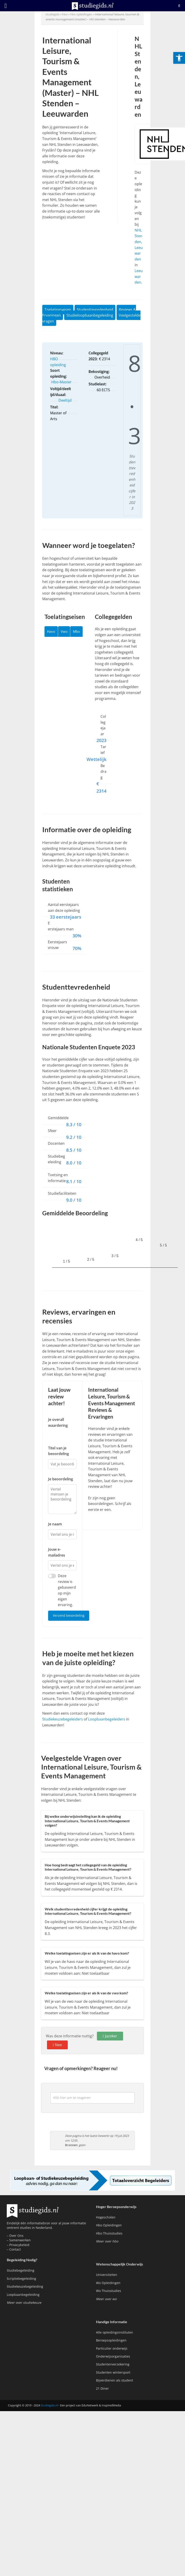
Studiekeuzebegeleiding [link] (25, 2287)
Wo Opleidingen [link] (108, 2283)
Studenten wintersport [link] (113, 2373)
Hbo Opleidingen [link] (109, 2225)
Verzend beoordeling (69, 1616)
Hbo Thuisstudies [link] (109, 2234)
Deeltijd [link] (65, 400)
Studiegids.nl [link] (49, 2406)
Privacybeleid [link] (19, 2245)
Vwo (68, 632)
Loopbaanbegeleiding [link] (23, 2295)
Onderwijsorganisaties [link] (113, 2357)
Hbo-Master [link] (61, 381)
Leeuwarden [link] (139, 276)
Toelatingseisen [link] (57, 309)
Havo (52, 632)
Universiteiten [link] (106, 2275)
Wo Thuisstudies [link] (108, 2291)
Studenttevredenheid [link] (95, 309)
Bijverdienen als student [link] (114, 2381)
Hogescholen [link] (105, 2218)
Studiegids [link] (52, 14)
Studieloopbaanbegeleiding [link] (89, 315)
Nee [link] (58, 2045)
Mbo (52, 644)
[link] (179, 58)
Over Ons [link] (16, 2236)
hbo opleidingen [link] (81, 14)
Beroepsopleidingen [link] (111, 2341)
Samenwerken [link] (20, 2240)
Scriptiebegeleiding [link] (21, 2279)
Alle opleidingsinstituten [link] (114, 2333)
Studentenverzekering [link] (112, 2365)
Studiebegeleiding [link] (20, 2271)
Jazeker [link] (111, 2036)
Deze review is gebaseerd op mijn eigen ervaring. (67, 1590)
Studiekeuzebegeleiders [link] (62, 1719)
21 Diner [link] (102, 2389)
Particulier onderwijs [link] (111, 2349)
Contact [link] (15, 2250)
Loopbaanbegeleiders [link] (106, 1719)
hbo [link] (65, 14)
